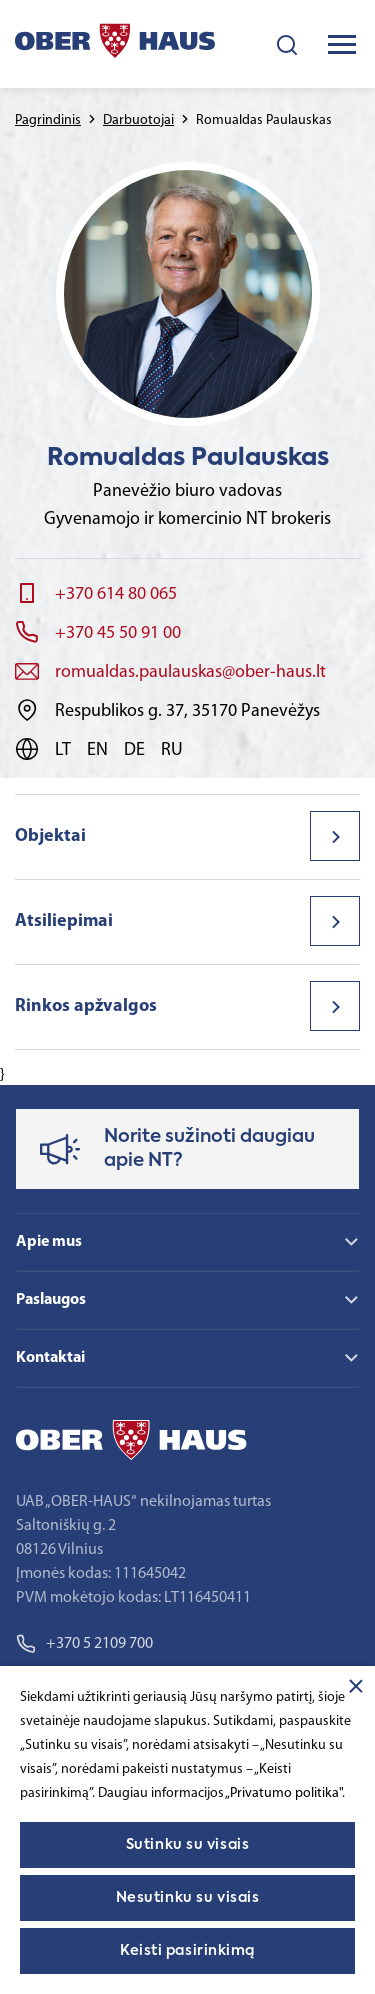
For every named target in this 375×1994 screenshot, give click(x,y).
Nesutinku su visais (188, 1898)
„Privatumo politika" (283, 1793)
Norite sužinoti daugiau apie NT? (209, 1149)
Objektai (50, 836)
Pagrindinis (48, 120)
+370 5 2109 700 (84, 1644)
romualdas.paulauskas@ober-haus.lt (190, 672)
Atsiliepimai (64, 921)
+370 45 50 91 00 (118, 633)
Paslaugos (51, 1300)
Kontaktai (50, 1358)
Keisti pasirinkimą (187, 1951)
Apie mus (49, 1242)
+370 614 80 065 (116, 594)
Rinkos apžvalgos (86, 1006)
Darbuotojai (138, 120)
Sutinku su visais (188, 1845)
